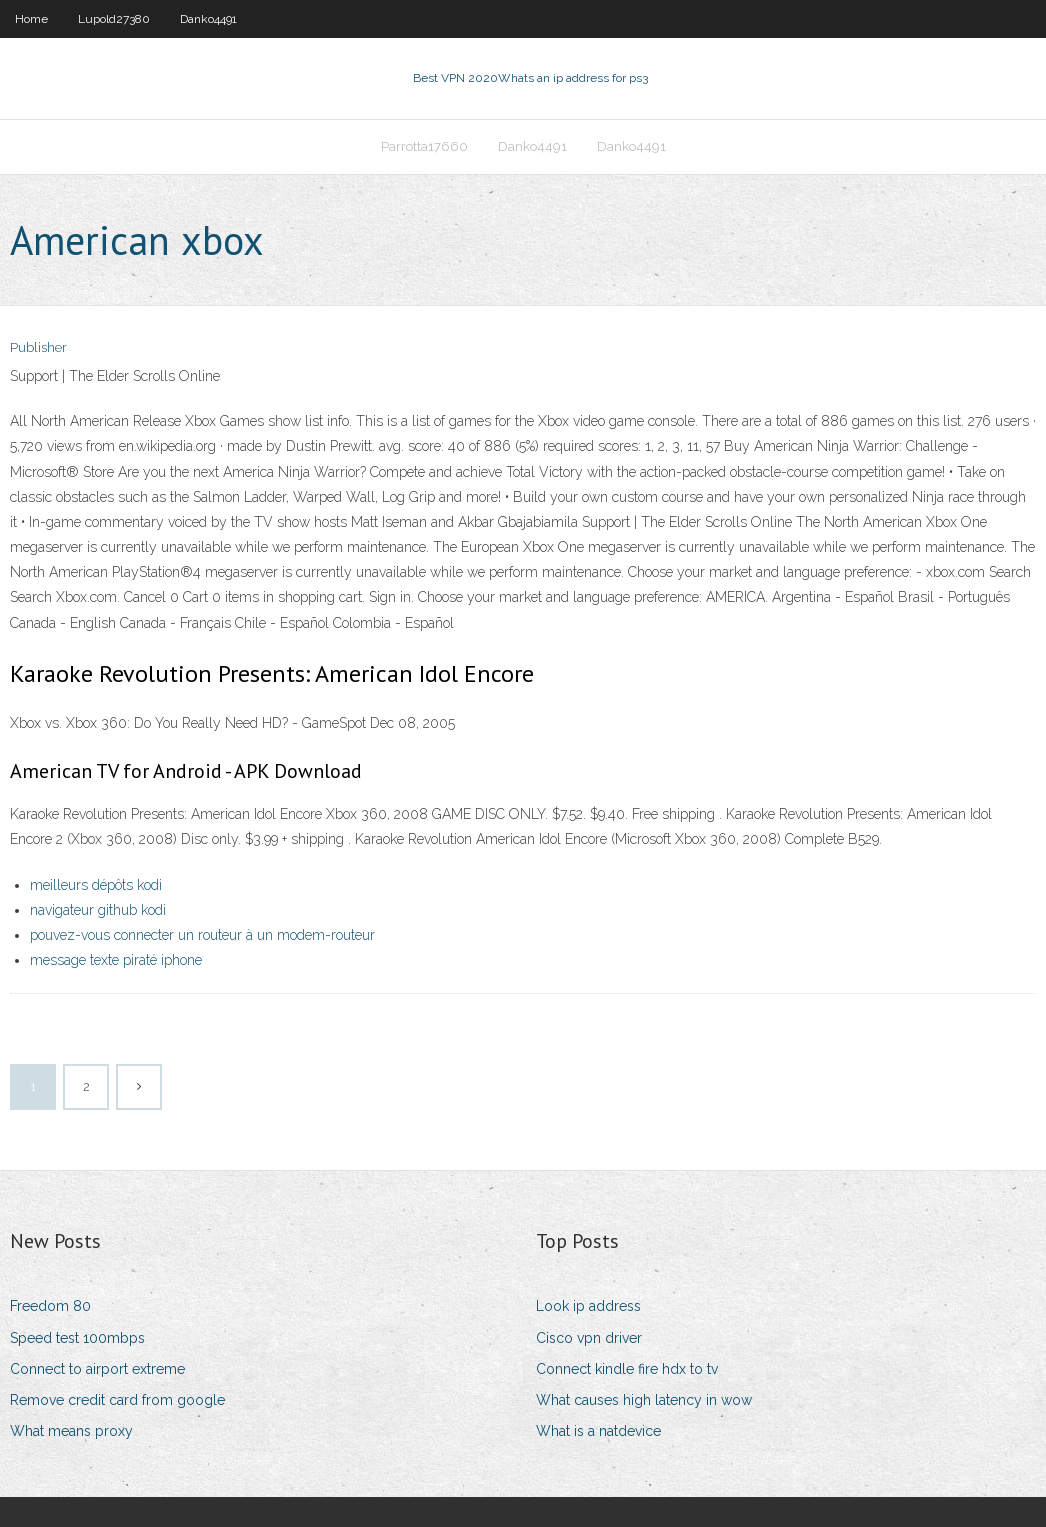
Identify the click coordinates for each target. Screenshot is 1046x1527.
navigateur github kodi (98, 910)
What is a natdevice (598, 1431)
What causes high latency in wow (644, 1400)
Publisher (38, 347)
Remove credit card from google (117, 1400)
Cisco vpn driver (589, 1338)
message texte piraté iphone (116, 960)
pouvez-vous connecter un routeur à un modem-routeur (202, 935)
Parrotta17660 (424, 146)
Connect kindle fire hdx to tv (627, 1369)
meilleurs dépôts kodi (96, 885)
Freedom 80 (50, 1306)
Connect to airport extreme (97, 1369)
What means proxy (71, 1431)
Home (31, 19)
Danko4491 (208, 19)
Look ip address (588, 1306)
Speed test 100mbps (77, 1338)
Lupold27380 (114, 19)
